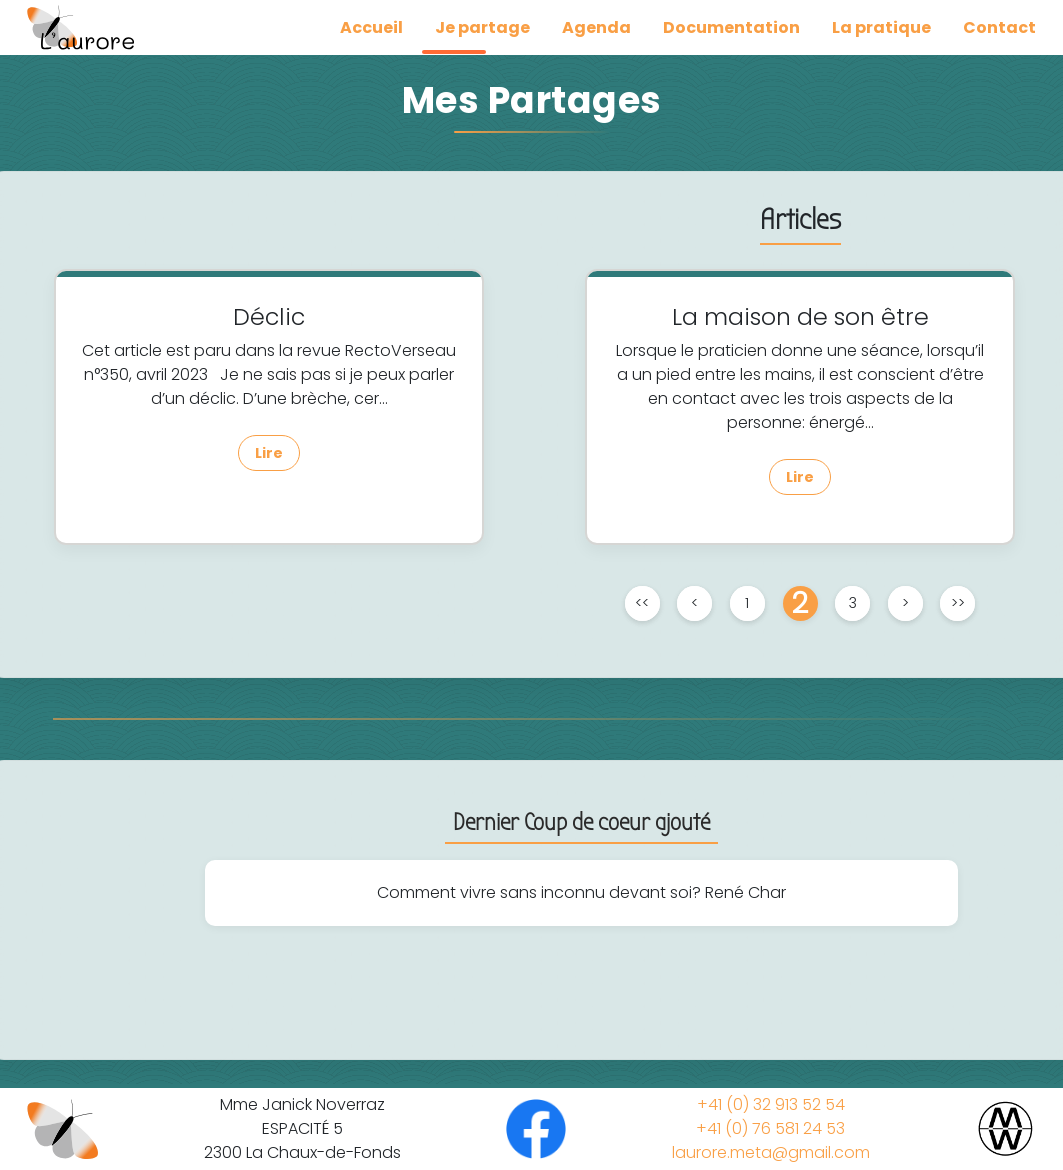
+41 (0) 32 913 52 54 (771, 1104)
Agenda (596, 27)
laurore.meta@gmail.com (771, 1152)
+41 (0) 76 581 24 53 (770, 1128)
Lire (269, 453)
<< (642, 603)
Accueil (371, 27)
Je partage (482, 27)
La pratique (881, 27)
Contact (999, 27)
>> (958, 603)
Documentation (731, 27)
